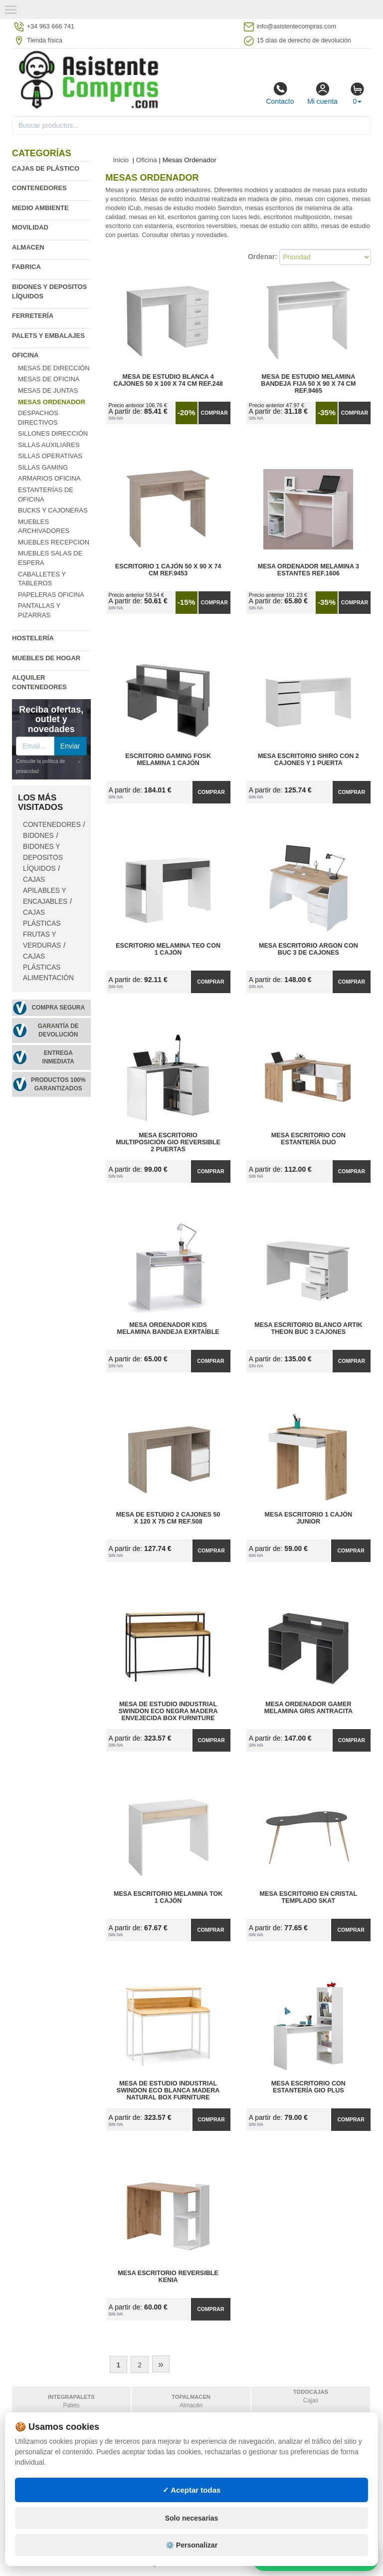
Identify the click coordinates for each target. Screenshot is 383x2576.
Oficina (25, 355)
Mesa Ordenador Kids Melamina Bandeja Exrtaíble (168, 1328)
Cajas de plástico (45, 168)
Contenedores (39, 188)
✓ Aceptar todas (192, 2490)
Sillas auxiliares (49, 445)
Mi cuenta (322, 93)
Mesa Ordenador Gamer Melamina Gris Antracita (308, 1708)
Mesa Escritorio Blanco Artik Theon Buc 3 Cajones (308, 1328)
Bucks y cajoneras (53, 510)
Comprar (214, 413)
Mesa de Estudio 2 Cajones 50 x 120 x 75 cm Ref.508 (168, 1518)
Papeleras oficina (51, 594)
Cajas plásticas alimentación (48, 967)
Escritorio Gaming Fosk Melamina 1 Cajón (168, 760)
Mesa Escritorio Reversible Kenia (168, 2277)
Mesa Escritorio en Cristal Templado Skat (309, 1897)
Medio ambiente (40, 208)
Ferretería (32, 315)
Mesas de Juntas (48, 390)
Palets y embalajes (48, 335)
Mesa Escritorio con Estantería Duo (308, 1139)
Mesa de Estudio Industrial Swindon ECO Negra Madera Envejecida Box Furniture (168, 1711)
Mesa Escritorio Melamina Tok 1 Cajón (168, 1897)
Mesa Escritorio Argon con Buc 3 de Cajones (308, 949)
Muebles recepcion (53, 542)
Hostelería (33, 638)
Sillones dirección (53, 433)
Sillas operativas (50, 456)
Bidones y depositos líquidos (43, 857)
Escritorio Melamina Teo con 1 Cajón (168, 949)
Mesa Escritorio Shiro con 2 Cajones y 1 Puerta (308, 760)
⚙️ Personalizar (191, 2545)
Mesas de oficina (49, 379)
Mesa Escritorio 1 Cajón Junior (309, 1518)
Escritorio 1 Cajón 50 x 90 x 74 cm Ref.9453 (168, 570)
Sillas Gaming (43, 467)
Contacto (280, 93)
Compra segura (58, 1007)
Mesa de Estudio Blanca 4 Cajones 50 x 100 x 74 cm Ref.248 (168, 380)
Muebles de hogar (46, 658)
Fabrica (26, 266)
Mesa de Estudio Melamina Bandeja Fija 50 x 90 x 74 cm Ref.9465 (308, 383)
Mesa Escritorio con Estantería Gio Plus (308, 2087)
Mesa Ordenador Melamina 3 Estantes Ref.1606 (308, 570)
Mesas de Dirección (54, 368)
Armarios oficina (49, 478)
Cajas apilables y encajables (45, 890)
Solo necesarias (191, 2518)
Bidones (38, 835)
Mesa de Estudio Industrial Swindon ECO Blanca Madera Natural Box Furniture (168, 2090)
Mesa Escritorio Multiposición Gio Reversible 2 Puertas (168, 1142)
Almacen (28, 247)
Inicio (121, 160)
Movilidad (30, 227)
